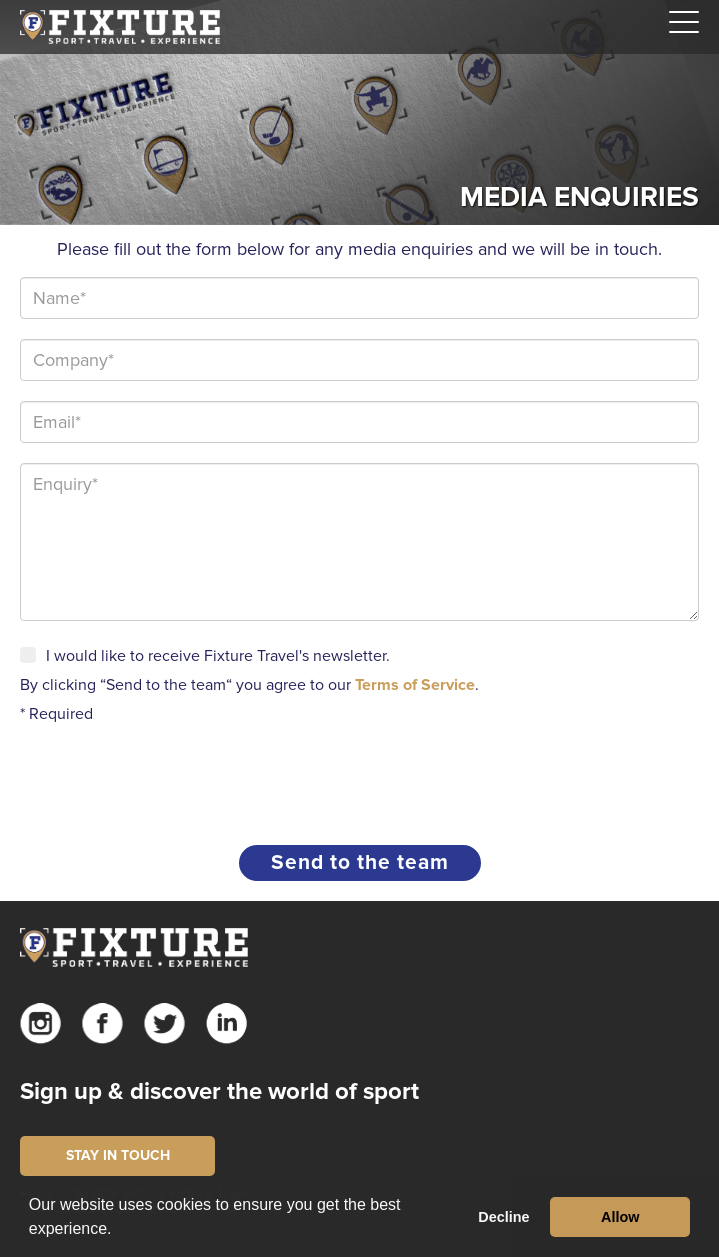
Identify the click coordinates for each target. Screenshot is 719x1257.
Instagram (40, 1023)
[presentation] (172, 777)
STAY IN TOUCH (118, 1155)
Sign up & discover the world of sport (219, 1091)
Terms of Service (415, 685)
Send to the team (360, 862)
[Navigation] (684, 23)
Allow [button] (620, 1217)
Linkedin (226, 1023)
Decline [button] (503, 1217)
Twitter (164, 1023)
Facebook (102, 1023)
